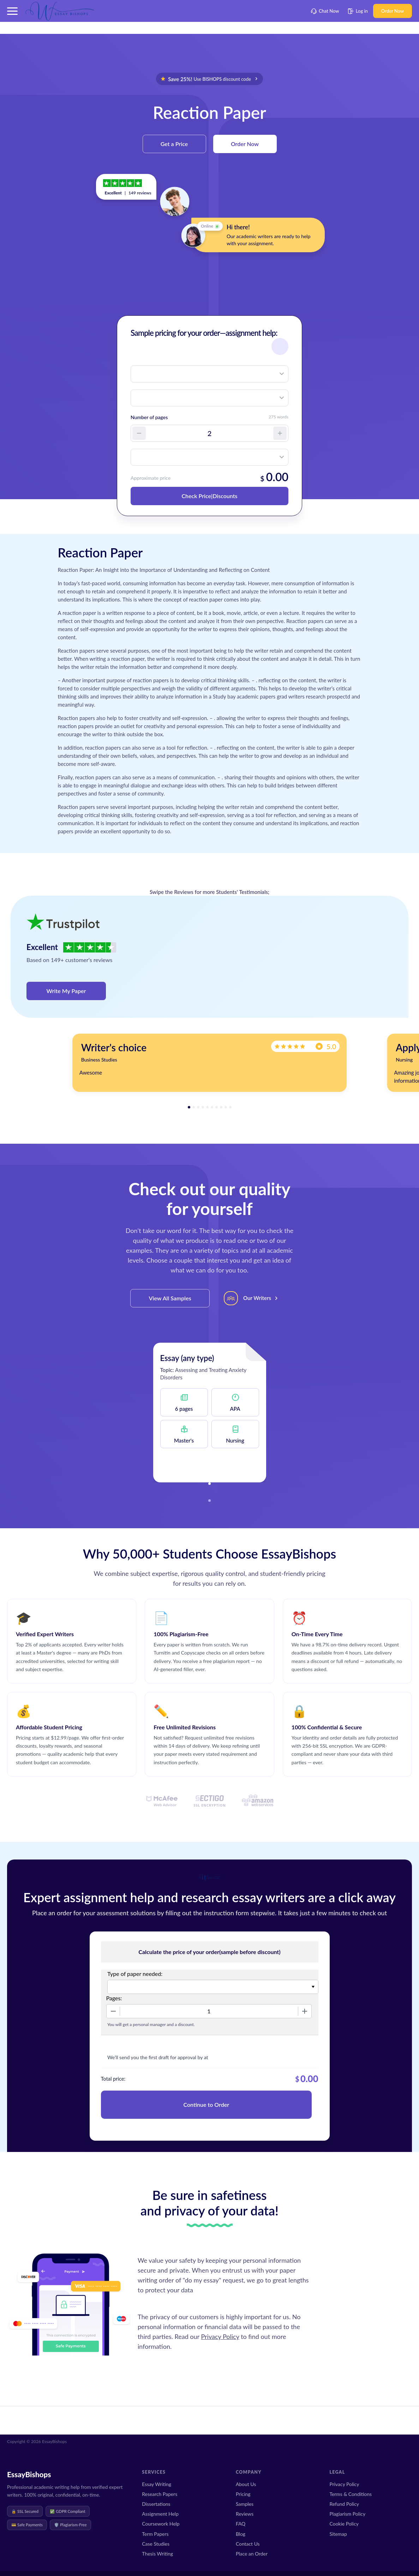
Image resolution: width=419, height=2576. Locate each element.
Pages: (114, 1998)
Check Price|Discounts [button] (209, 495)
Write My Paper (66, 990)
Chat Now (325, 11)
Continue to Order (206, 2104)
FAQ (240, 2524)
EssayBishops (29, 2474)
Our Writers (257, 1298)
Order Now (392, 11)
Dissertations (156, 2504)
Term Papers (155, 2534)
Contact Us (248, 2544)
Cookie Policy (344, 2524)
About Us (246, 2484)
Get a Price (174, 143)
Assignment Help (160, 2514)
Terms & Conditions (350, 2494)
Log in (358, 11)
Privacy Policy (220, 2336)
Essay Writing (156, 2484)
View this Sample (209, 1464)
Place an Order (252, 2554)
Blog (240, 2534)
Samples (244, 2504)
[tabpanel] (209, 1062)
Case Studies (155, 2544)
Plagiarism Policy (347, 2514)
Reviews (244, 2514)
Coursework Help (160, 2524)
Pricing (243, 2494)
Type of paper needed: (134, 1973)
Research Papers (159, 2494)
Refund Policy (344, 2504)
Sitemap (338, 2534)
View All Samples (170, 1298)
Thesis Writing (157, 2554)
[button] (12, 11)
